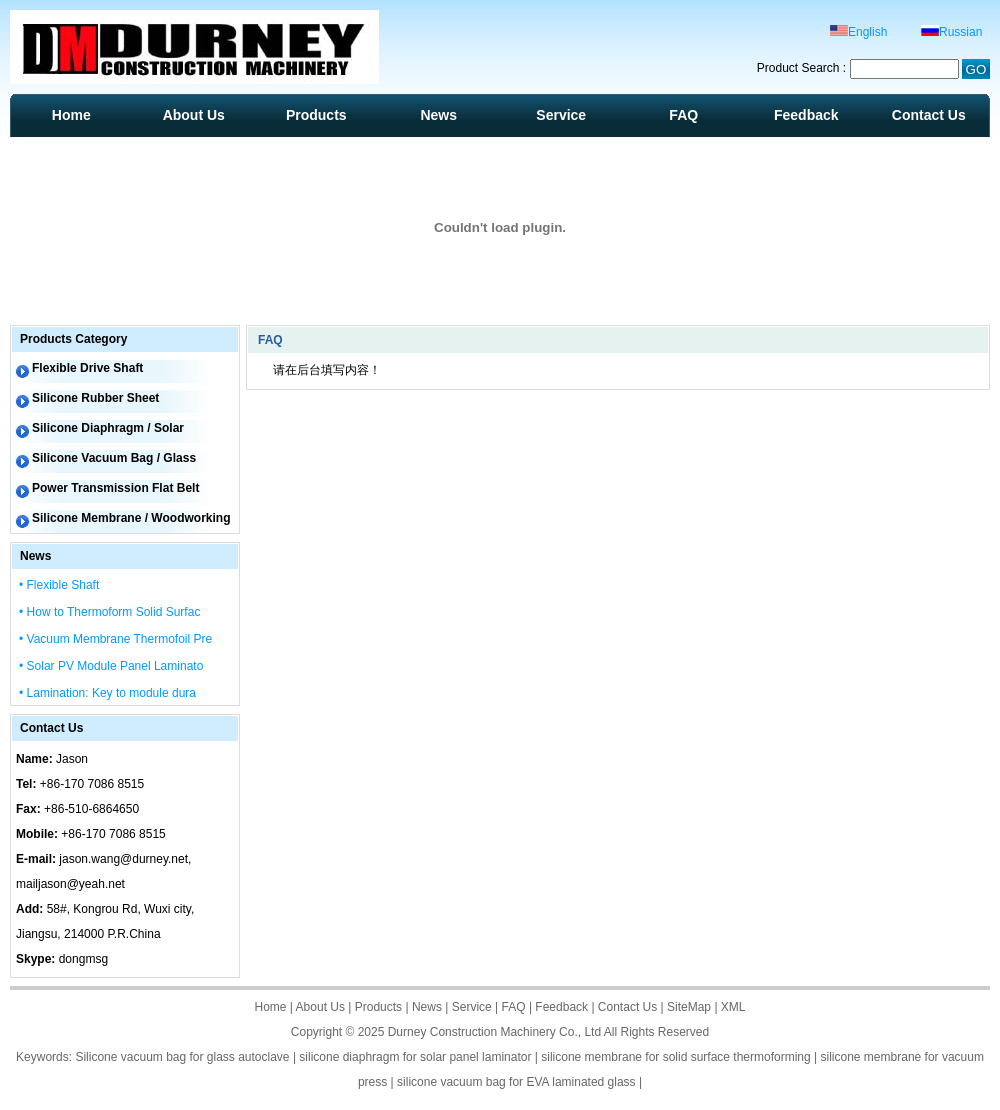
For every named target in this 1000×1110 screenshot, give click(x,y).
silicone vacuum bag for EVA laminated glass (516, 1082)
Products (316, 115)
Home (71, 115)
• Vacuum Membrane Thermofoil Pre (115, 639)
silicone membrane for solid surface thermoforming (675, 1057)
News (438, 115)
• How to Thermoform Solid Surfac (109, 612)
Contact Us (929, 115)
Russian (951, 32)
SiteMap (689, 1007)
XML (733, 1007)
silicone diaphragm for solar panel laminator (415, 1057)
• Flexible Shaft (59, 585)
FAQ (683, 115)
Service (561, 115)
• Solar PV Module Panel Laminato (111, 666)
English (858, 32)
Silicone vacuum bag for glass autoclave (182, 1057)
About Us (194, 115)
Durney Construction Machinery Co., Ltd (494, 1032)
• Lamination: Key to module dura (107, 693)
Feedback (806, 115)
